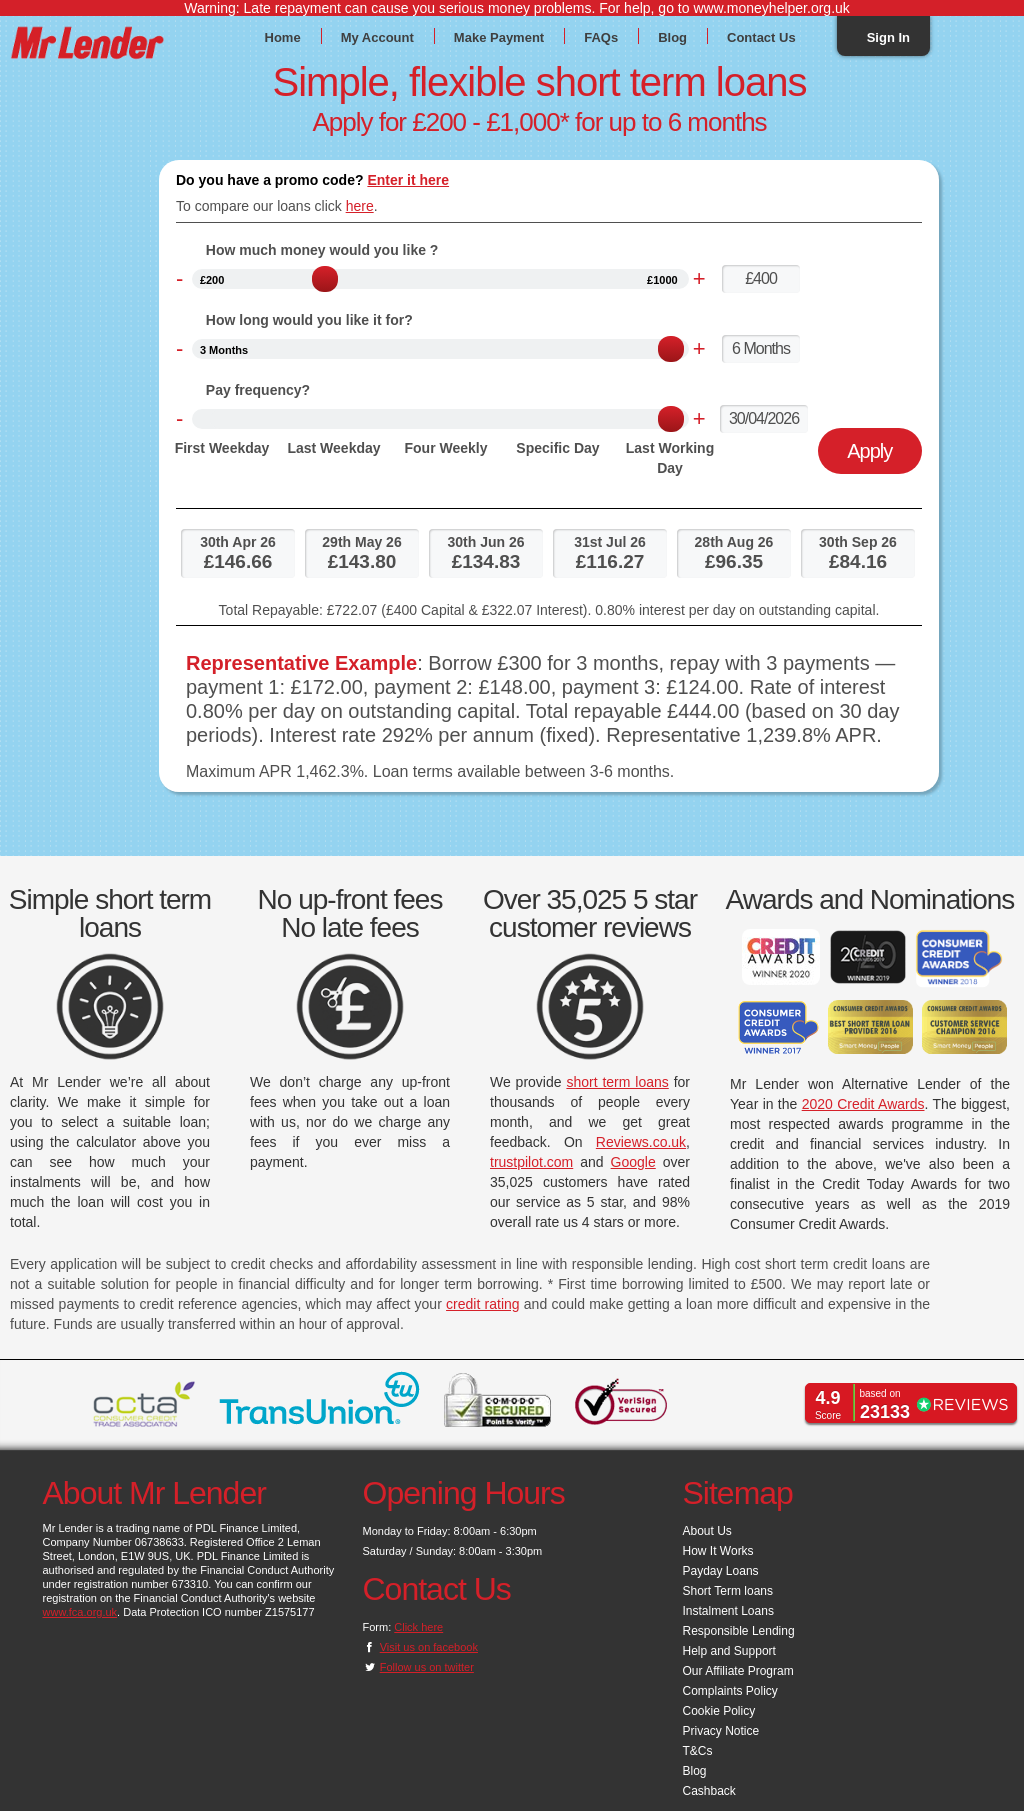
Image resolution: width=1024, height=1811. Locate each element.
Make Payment (499, 37)
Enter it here (408, 180)
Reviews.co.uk (641, 1142)
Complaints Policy (730, 1691)
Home (283, 37)
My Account (377, 37)
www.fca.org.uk (80, 1612)
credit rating (483, 1304)
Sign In (888, 37)
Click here (418, 1627)
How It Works (718, 1551)
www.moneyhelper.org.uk (771, 8)
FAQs (601, 37)
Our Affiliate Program (738, 1671)
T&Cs (698, 1751)
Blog (672, 37)
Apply (869, 451)
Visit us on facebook (429, 1647)
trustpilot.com (531, 1162)
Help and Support (729, 1651)
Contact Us (761, 37)
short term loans (617, 1082)
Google (633, 1162)
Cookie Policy (719, 1711)
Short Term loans (728, 1591)
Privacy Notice (721, 1731)
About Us (707, 1531)
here (360, 206)
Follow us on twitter (427, 1667)
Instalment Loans (728, 1611)
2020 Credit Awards (863, 1104)
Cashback (709, 1791)
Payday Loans (721, 1571)
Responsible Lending (739, 1631)
